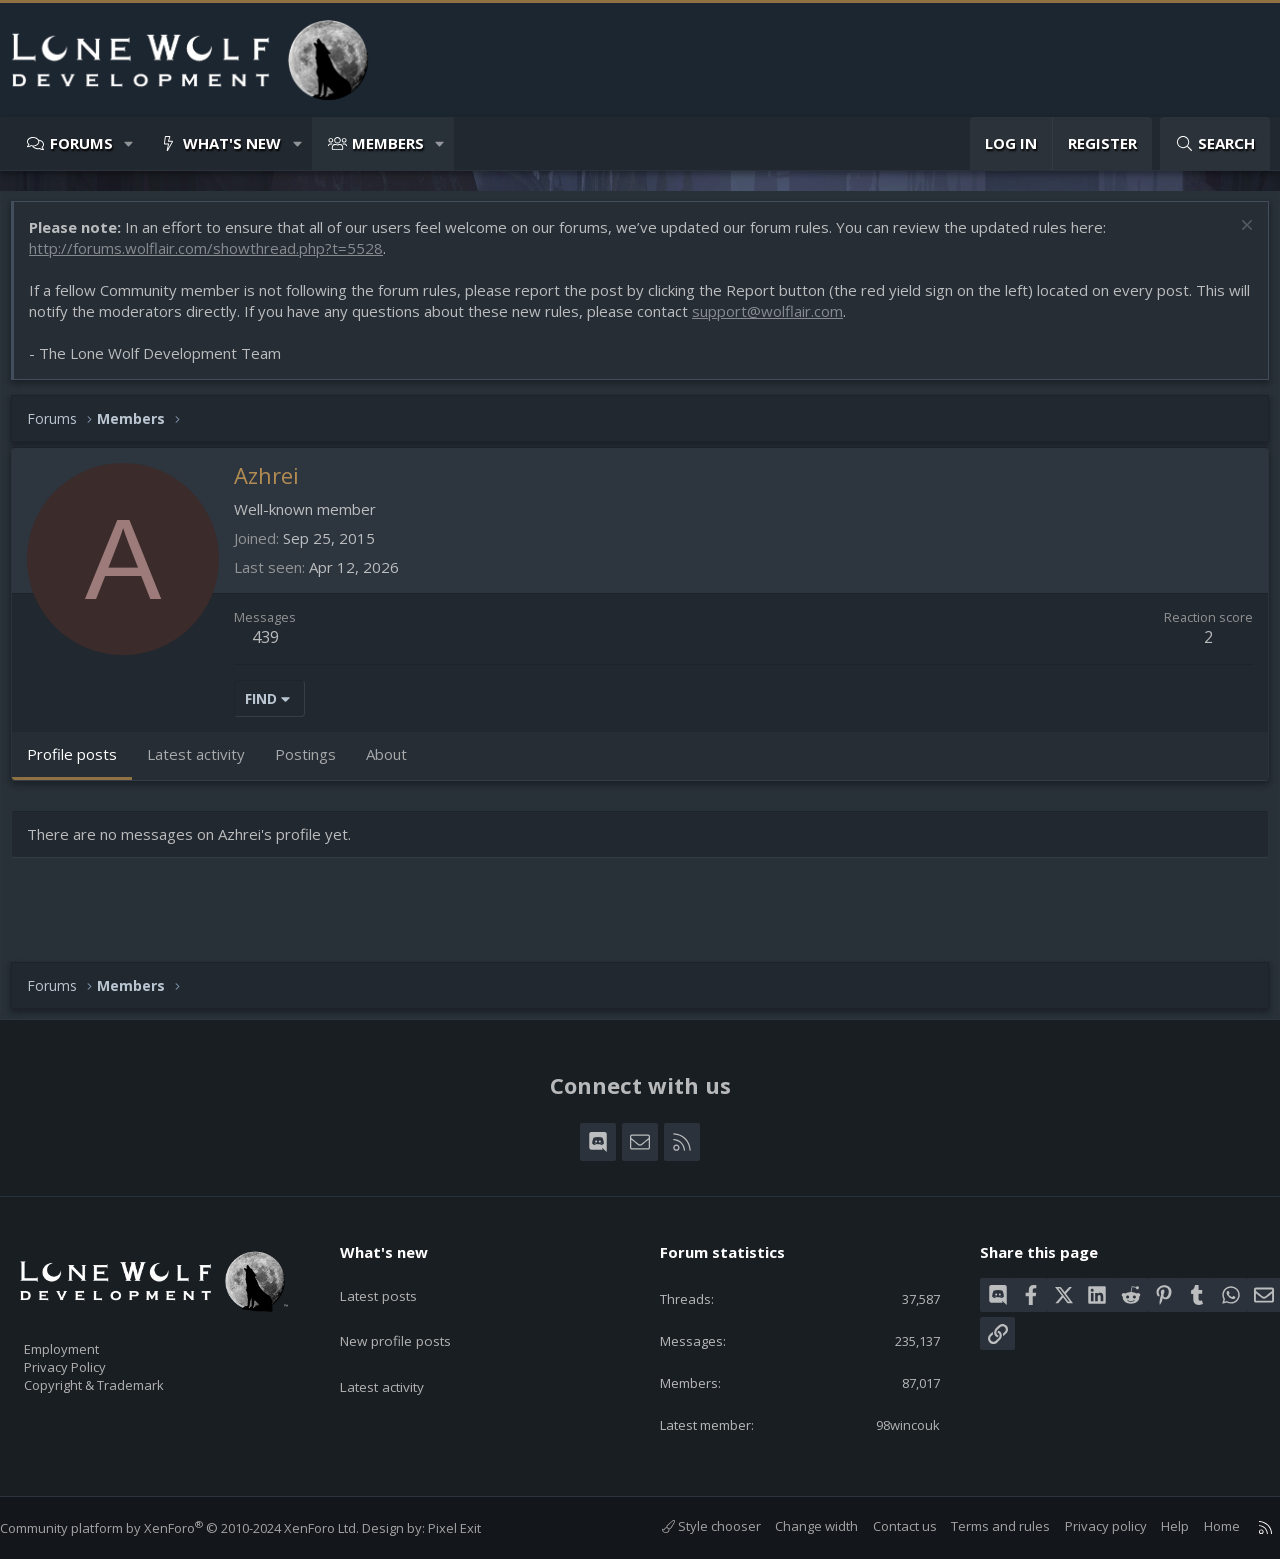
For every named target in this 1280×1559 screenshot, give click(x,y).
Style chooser (691, 1526)
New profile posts (412, 1315)
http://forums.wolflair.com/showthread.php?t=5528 (216, 258)
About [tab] (396, 764)
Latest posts (394, 1276)
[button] (129, 143)
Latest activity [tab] (206, 764)
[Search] (1215, 143)
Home (1202, 1526)
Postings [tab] (315, 764)
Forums (81, 143)
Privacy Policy (91, 1357)
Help (1155, 1526)
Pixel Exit (474, 1528)
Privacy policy (1086, 1526)
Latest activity (399, 1354)
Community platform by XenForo (199, 1528)
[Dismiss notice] (1234, 237)
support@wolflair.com (802, 321)
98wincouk (894, 1423)
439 (275, 647)
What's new (232, 143)
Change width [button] (796, 1526)
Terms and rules (980, 1526)
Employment (87, 1336)
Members (388, 143)
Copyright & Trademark (125, 1378)
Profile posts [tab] (82, 764)
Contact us (885, 1526)
